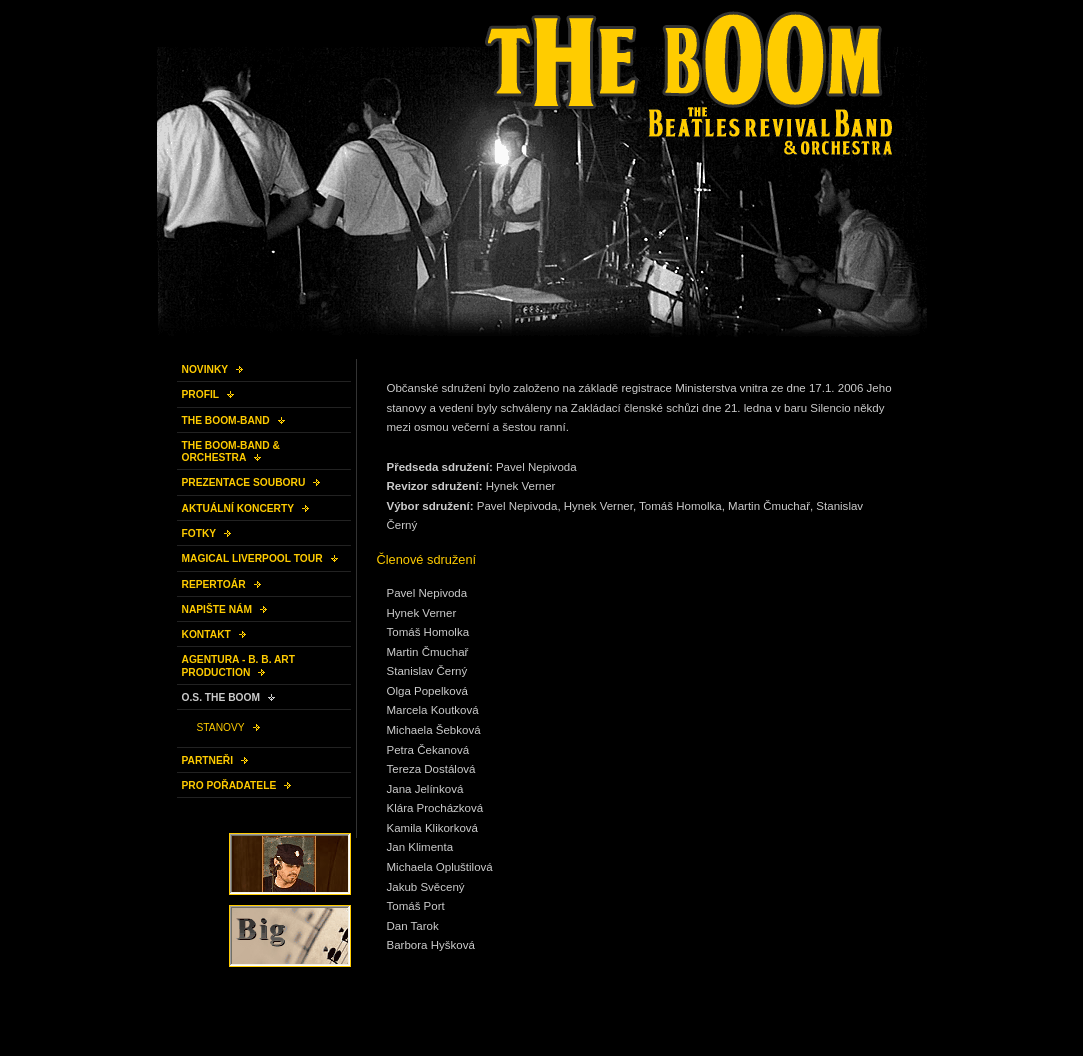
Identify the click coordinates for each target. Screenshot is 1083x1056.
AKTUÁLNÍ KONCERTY (238, 508)
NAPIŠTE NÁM (217, 609)
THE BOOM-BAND (226, 420)
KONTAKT (206, 634)
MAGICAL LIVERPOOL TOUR (252, 558)
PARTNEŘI (208, 760)
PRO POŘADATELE (229, 785)
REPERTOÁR (214, 584)
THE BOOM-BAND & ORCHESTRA (231, 451)
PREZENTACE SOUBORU (244, 482)
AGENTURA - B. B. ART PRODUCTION (239, 665)
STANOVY (221, 727)
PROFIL (201, 394)
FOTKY (199, 533)
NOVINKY (205, 369)
